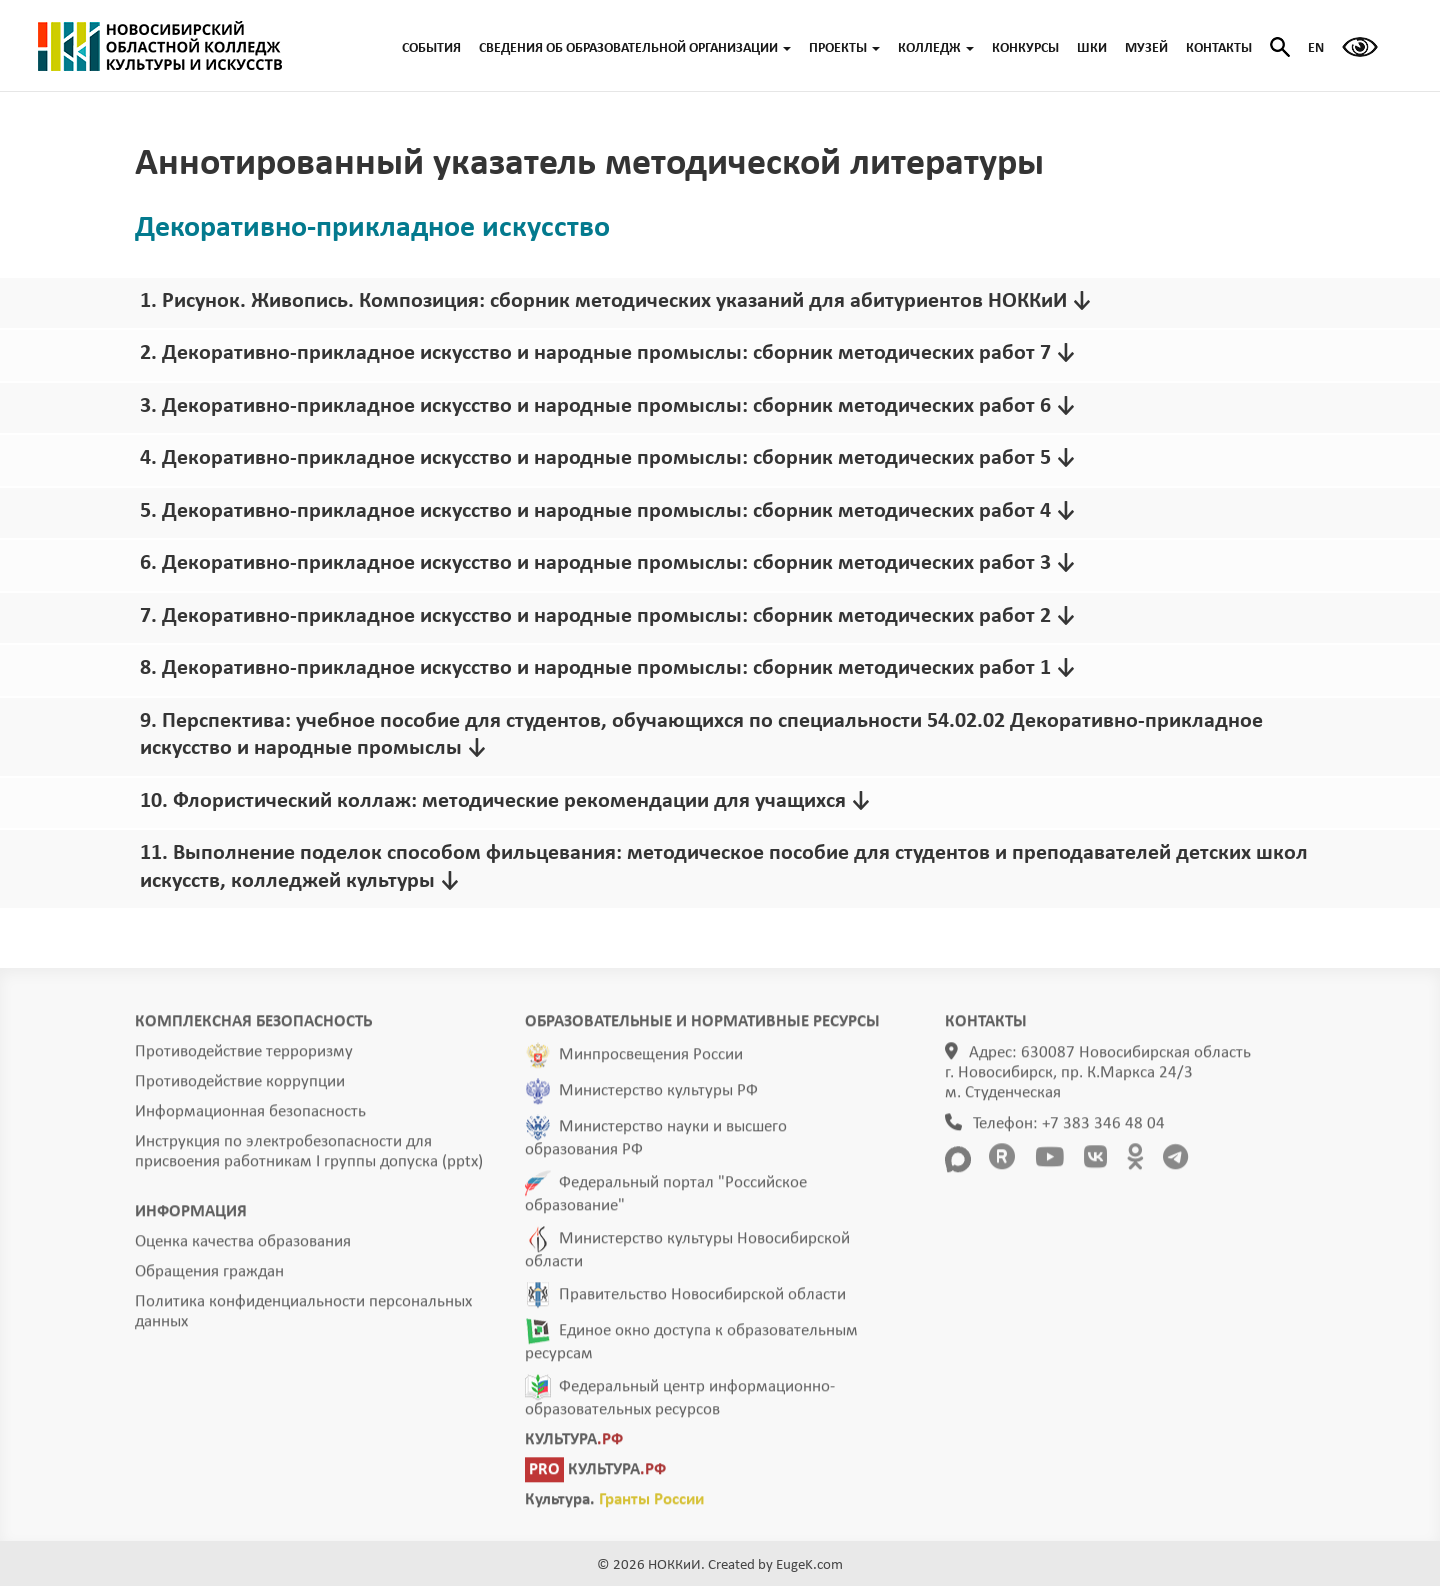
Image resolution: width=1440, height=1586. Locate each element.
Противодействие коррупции (240, 1090)
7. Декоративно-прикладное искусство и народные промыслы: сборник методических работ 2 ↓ (608, 616)
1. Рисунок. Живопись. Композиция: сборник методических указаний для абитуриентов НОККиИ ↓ (616, 301)
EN (1316, 48)
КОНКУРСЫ (1025, 48)
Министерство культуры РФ (658, 1099)
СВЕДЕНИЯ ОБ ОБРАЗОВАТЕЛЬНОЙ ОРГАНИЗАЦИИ (635, 48)
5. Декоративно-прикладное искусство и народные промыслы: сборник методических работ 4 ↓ (608, 511)
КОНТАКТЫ (1219, 48)
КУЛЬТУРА (574, 1448)
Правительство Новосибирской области (702, 1303)
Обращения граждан (209, 1280)
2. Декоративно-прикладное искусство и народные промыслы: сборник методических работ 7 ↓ (608, 353)
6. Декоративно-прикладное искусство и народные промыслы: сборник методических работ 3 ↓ (608, 563)
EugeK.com (809, 1565)
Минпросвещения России (651, 1063)
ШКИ (1092, 48)
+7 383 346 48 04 (1103, 1132)
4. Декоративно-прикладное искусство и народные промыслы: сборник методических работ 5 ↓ (608, 458)
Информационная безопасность (250, 1120)
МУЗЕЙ (1146, 48)
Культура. (614, 1508)
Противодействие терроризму (244, 1060)
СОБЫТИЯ (431, 48)
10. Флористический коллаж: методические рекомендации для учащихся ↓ (505, 801)
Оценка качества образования (243, 1250)
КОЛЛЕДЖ (936, 48)
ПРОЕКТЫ (844, 48)
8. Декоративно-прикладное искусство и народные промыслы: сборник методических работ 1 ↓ (608, 668)
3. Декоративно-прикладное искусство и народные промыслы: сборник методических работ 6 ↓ (608, 406)
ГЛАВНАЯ (160, 46)
